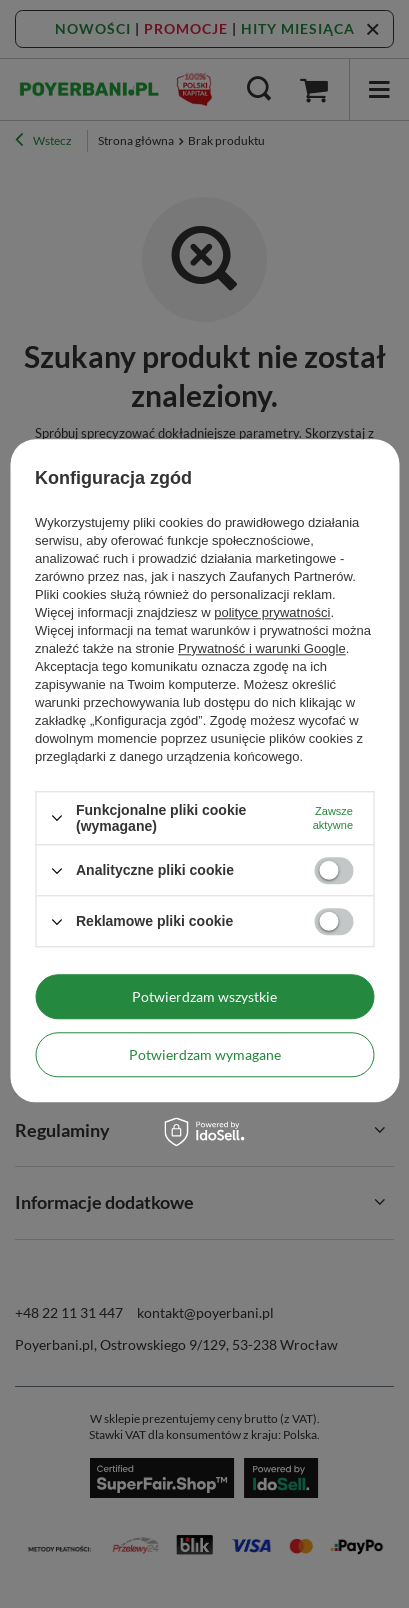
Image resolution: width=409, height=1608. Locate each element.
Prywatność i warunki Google (262, 648)
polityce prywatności (272, 612)
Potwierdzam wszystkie (204, 996)
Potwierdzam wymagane (205, 1054)
